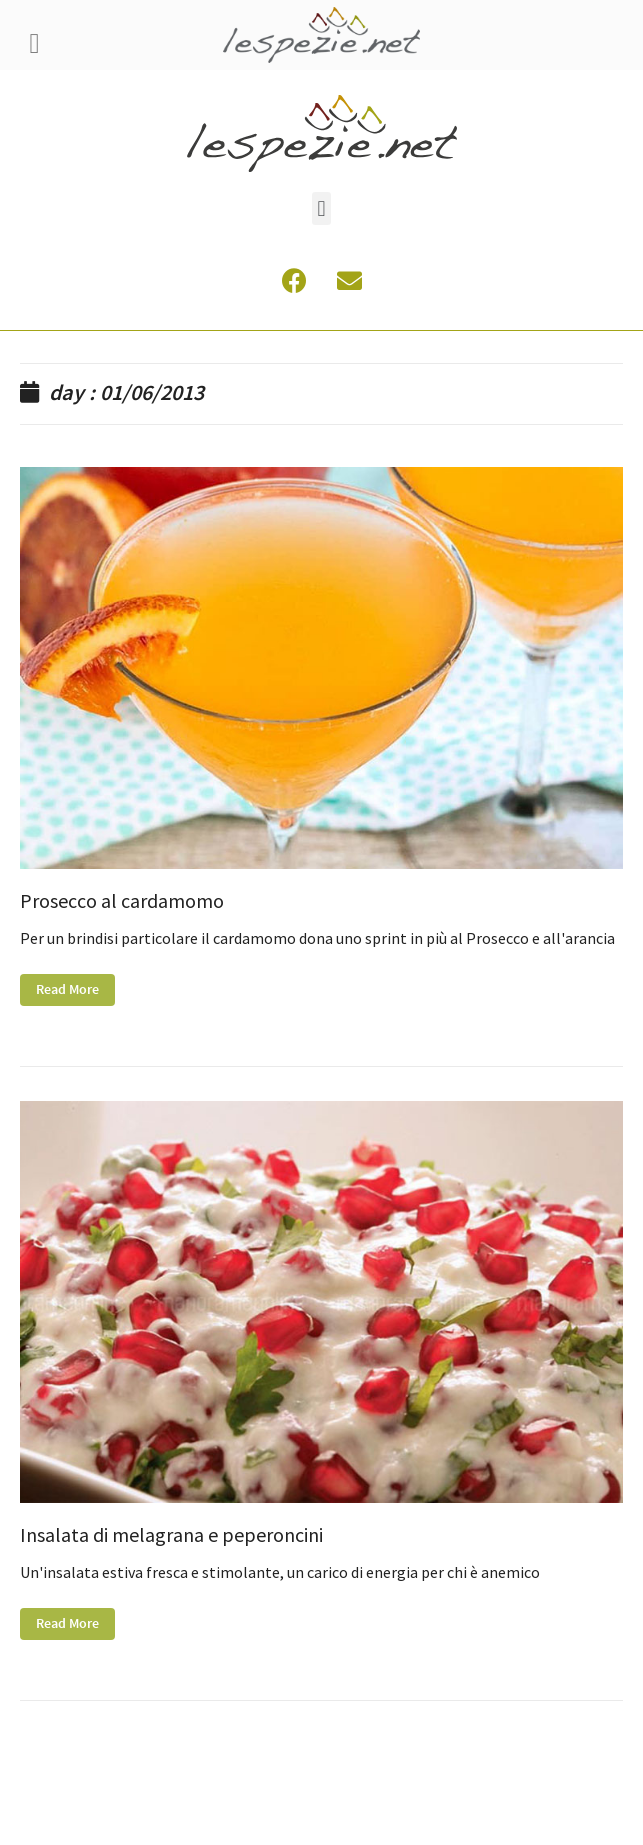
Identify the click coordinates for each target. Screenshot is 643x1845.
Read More (67, 990)
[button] (321, 208)
